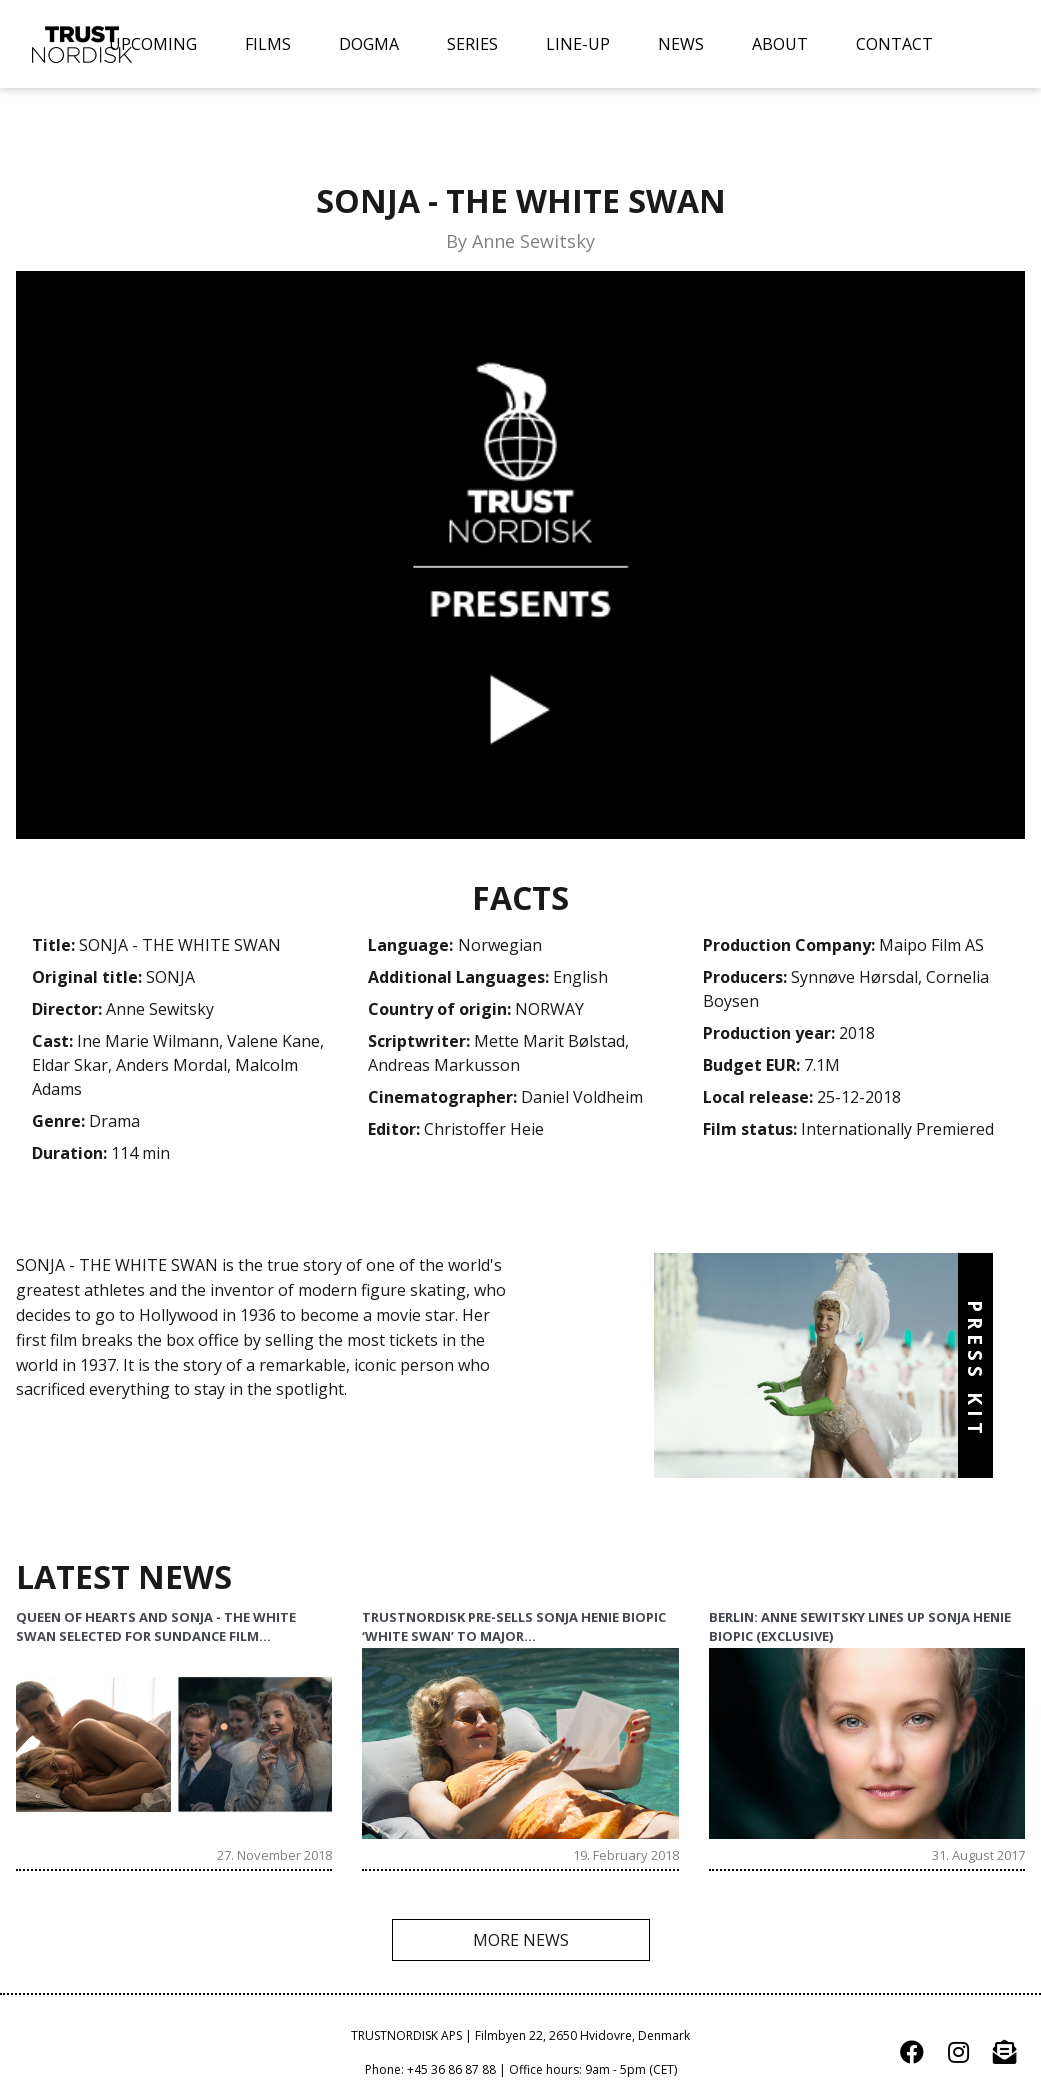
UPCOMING (153, 44)
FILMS (268, 44)
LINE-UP (578, 44)
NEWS (681, 44)
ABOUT (780, 44)
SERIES (472, 44)
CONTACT (894, 44)
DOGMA (369, 44)
